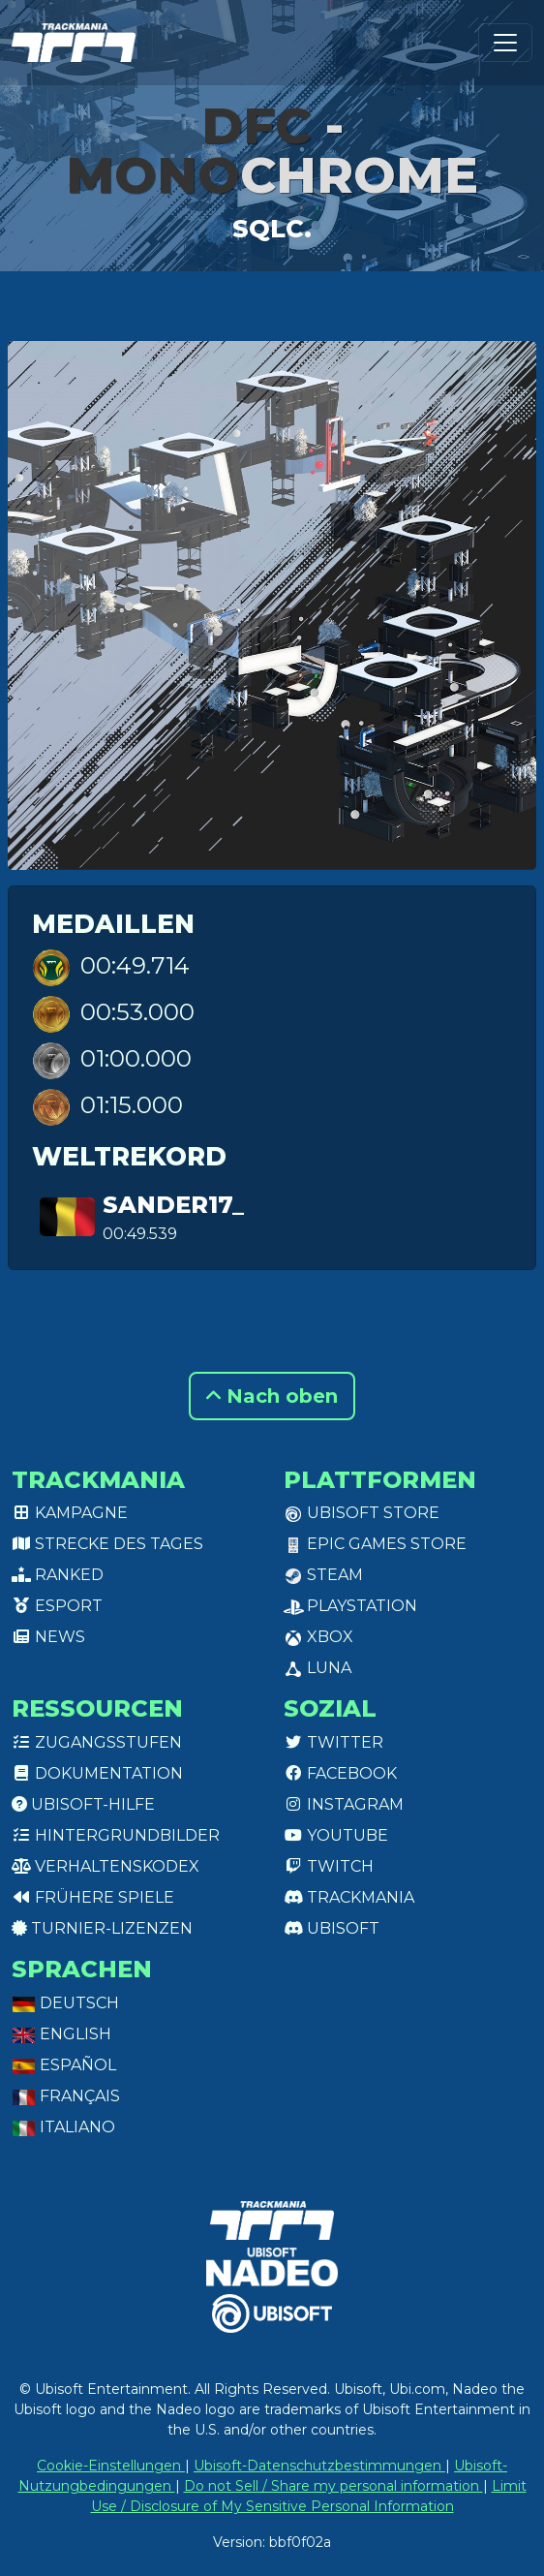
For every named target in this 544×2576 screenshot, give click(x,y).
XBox (318, 1637)
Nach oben (272, 1396)
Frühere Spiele (93, 1897)
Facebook (340, 1773)
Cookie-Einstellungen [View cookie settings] (111, 2465)
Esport (57, 1606)
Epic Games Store (375, 1544)
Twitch (329, 1866)
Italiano (63, 2127)
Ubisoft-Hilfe (83, 1804)
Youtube (336, 1835)
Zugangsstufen (97, 1742)
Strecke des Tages (107, 1544)
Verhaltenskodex (105, 1866)
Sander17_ (173, 1205)
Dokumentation (97, 1773)
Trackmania (349, 1897)
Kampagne (70, 1513)
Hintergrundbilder (116, 1835)
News (48, 1637)
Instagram (344, 1804)
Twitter (333, 1742)
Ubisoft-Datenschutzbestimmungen (319, 2465)
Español (64, 2065)
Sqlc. (272, 228)
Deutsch (65, 2003)
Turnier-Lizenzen (102, 1928)
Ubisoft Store (361, 1513)
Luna (317, 1668)
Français (66, 2096)
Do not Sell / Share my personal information (333, 2486)
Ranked (58, 1575)
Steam (323, 1575)
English (61, 2034)
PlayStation (350, 1606)
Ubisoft (331, 1928)
